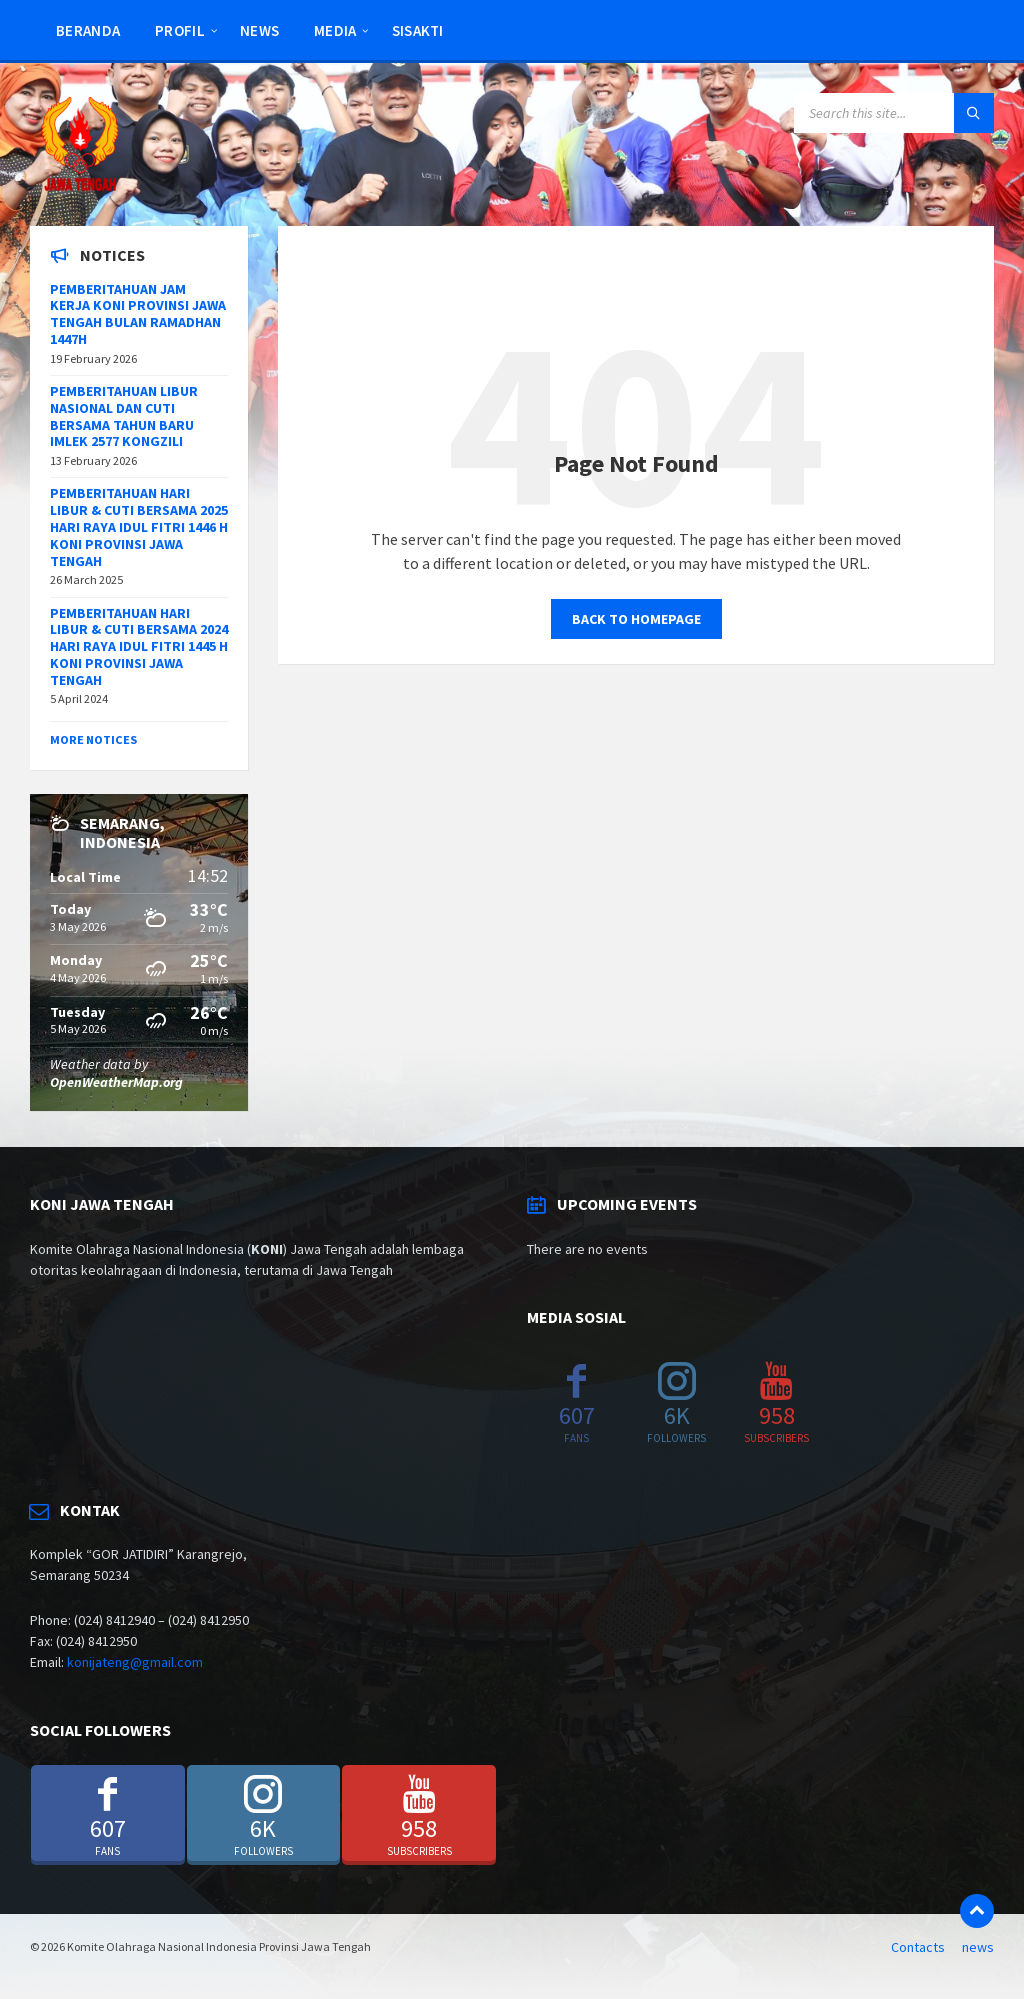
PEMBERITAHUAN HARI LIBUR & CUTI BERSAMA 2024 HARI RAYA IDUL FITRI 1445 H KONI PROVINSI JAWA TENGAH (139, 646)
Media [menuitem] (335, 30)
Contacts (918, 1947)
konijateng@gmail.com (135, 1662)
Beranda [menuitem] (88, 30)
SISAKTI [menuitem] (418, 30)
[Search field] (894, 113)
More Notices (93, 739)
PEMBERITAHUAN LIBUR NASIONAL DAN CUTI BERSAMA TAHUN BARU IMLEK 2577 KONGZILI (124, 416)
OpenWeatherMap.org (116, 1082)
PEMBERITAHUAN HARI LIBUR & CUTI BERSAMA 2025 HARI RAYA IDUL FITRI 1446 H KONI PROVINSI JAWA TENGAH (139, 526)
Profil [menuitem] (180, 30)
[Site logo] (80, 187)
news (978, 1947)
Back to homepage (636, 619)
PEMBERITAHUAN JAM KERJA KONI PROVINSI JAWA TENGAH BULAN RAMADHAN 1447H (138, 314)
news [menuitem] (259, 30)
